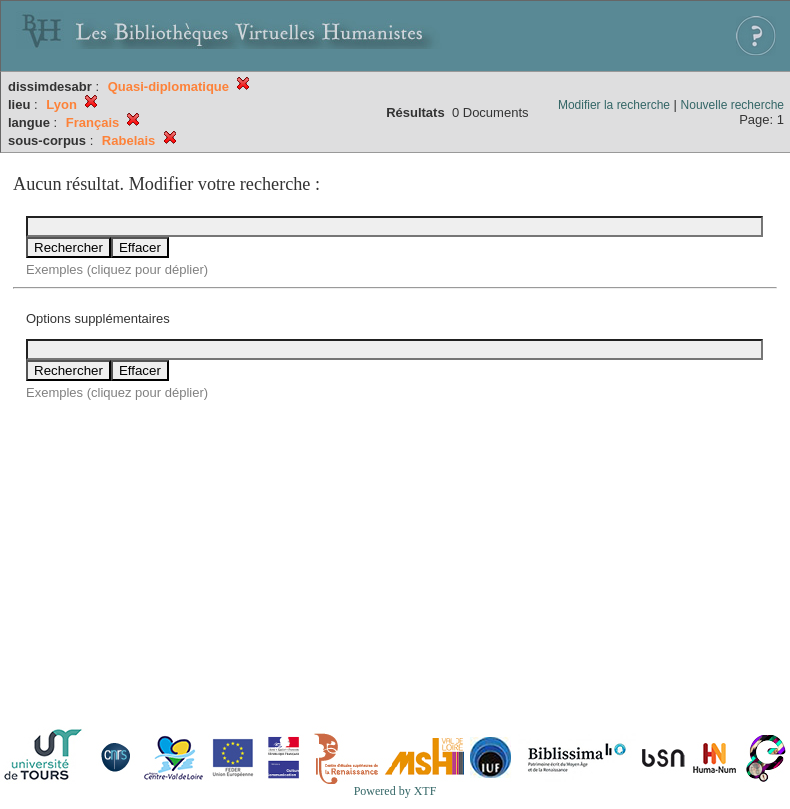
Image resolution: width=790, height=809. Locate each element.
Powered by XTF (395, 791)
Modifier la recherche (614, 105)
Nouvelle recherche (732, 105)
